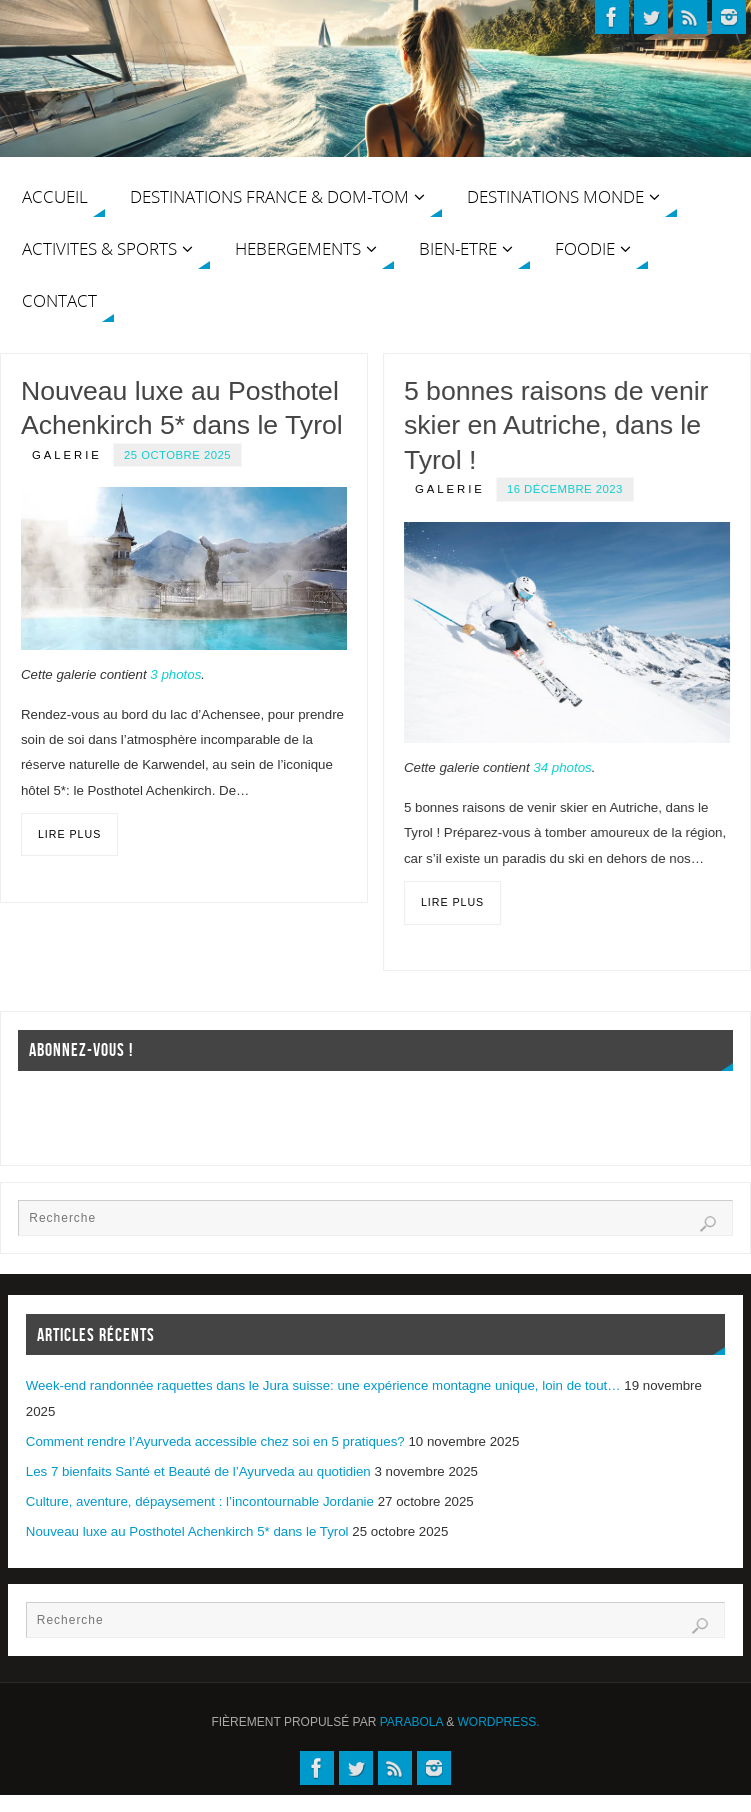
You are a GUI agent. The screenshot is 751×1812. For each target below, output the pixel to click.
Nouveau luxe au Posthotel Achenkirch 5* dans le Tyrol (187, 1531)
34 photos (562, 767)
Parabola (411, 1722)
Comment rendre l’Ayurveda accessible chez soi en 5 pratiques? (215, 1441)
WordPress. (499, 1722)
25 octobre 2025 (177, 455)
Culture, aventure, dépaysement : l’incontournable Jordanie (200, 1501)
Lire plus (69, 834)
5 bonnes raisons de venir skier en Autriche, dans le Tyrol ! (556, 425)
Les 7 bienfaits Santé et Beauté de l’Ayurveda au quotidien (198, 1471)
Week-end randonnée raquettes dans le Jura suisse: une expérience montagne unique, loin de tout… (323, 1385)
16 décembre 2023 (565, 489)
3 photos (175, 674)
